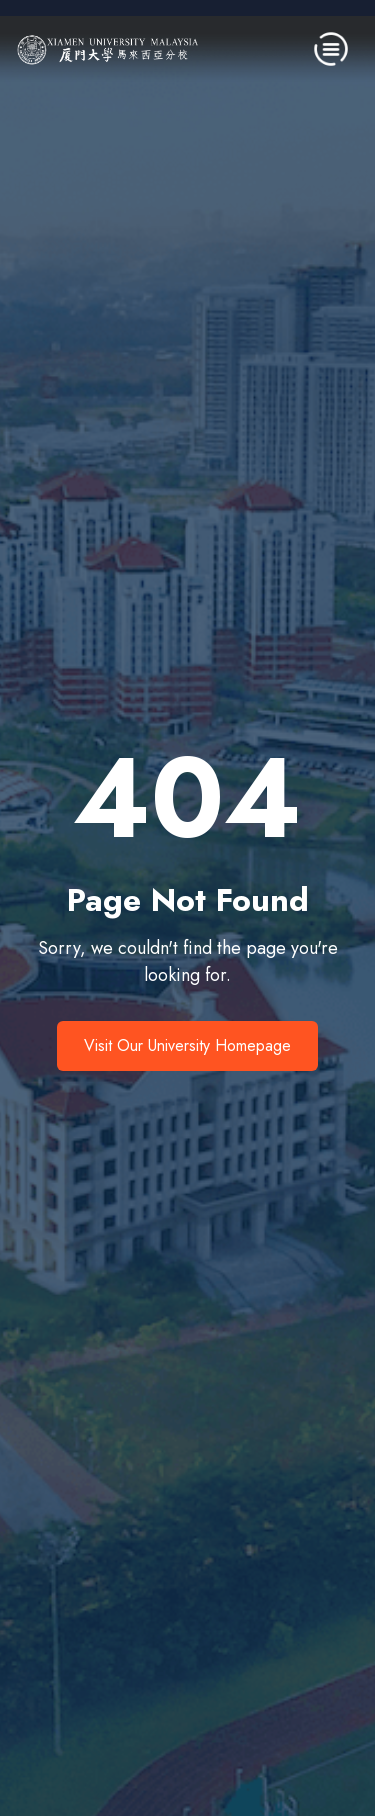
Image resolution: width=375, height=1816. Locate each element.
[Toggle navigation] (331, 49)
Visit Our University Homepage (187, 1045)
